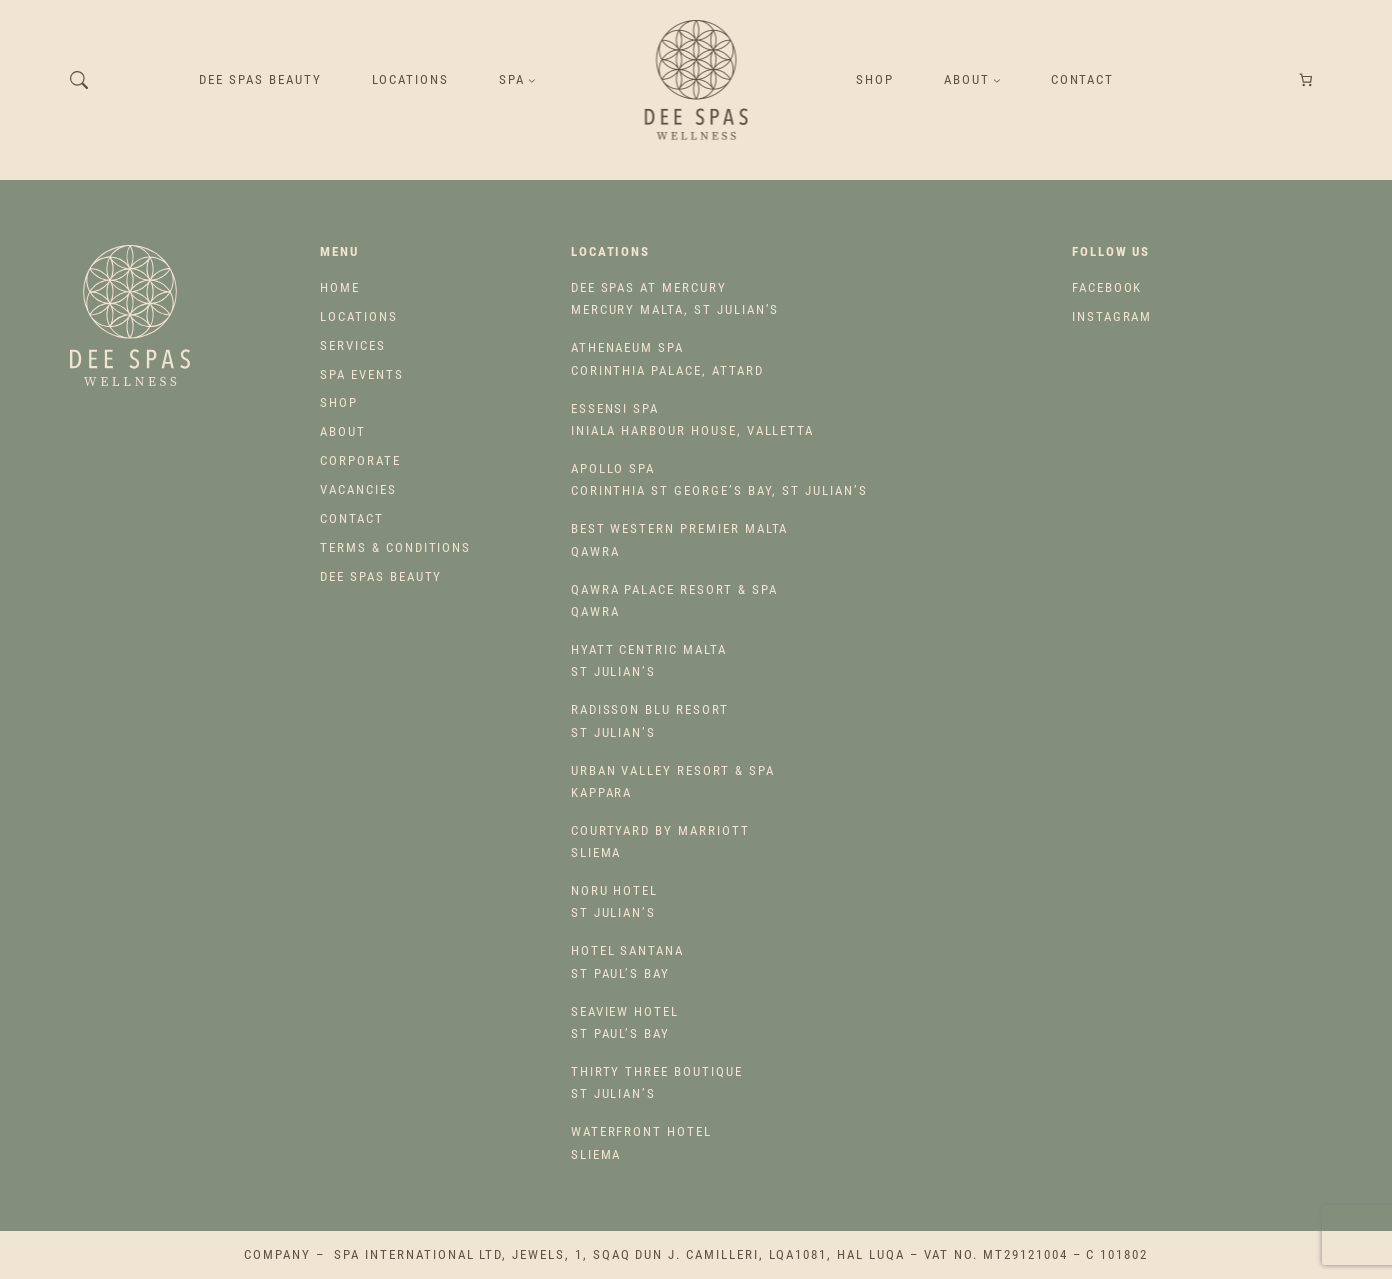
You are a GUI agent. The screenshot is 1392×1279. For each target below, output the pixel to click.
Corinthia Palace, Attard (667, 358)
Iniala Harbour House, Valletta (693, 419)
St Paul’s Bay (627, 961)
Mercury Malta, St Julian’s (675, 298)
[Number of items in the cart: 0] (1306, 80)
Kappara (673, 781)
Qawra (680, 539)
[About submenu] (997, 80)
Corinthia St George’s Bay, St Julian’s (719, 479)
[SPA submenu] (532, 80)
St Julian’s (649, 660)
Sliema (660, 841)
